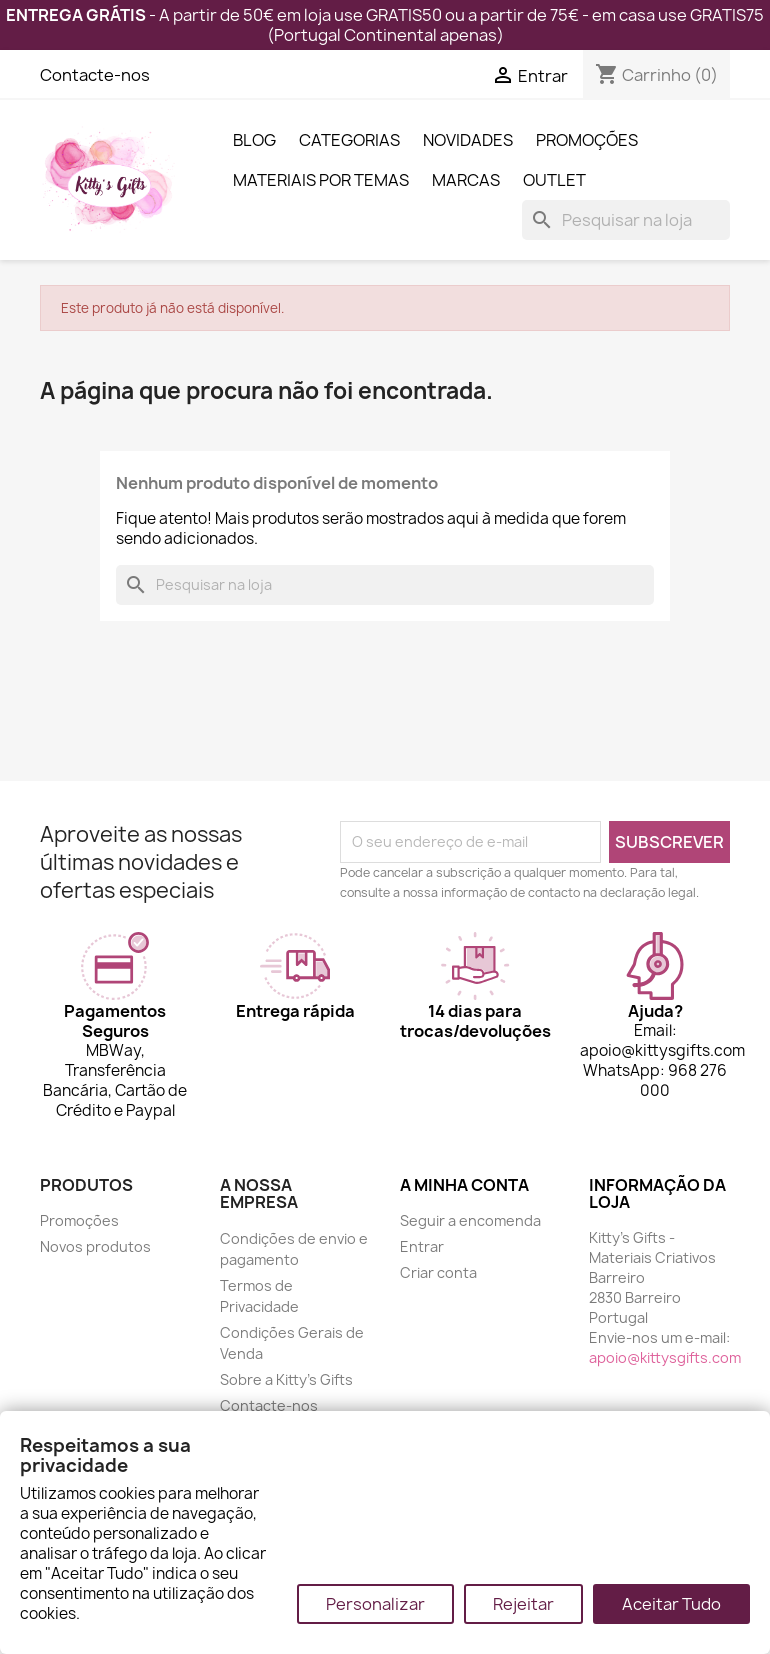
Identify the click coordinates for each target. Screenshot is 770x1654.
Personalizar (375, 1604)
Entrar (422, 1246)
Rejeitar (523, 1604)
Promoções (587, 140)
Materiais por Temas (321, 180)
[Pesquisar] (626, 220)
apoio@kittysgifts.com (665, 1357)
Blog (254, 140)
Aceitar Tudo (671, 1604)
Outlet (554, 180)
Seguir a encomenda (470, 1220)
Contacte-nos (95, 75)
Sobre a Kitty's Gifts (286, 1379)
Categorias (349, 140)
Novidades (468, 140)
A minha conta (464, 1185)
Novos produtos (95, 1246)
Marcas (466, 180)
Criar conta (438, 1272)
